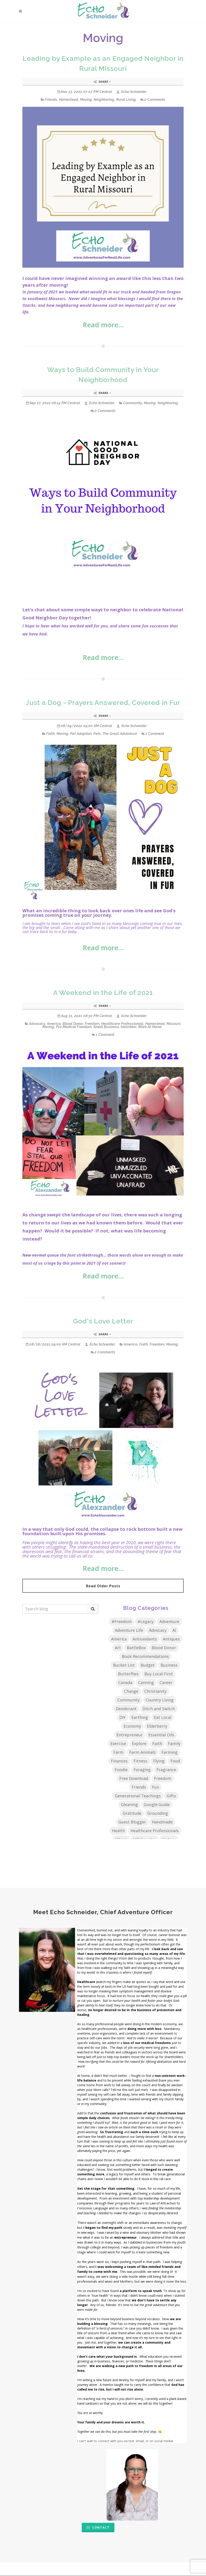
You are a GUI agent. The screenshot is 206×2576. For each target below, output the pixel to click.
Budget (148, 1665)
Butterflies (128, 1673)
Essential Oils (161, 1734)
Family (174, 1743)
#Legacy (145, 1621)
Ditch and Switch (158, 1708)
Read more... (103, 324)
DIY (122, 1717)
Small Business (106, 1027)
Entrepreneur (129, 1734)
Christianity (155, 1691)
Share (102, 82)
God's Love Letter (103, 1321)
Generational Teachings (138, 1795)
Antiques (171, 1639)
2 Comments (103, 1352)
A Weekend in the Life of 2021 (103, 993)
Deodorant (126, 1708)
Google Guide (157, 1804)
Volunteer (128, 1027)
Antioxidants (145, 1639)
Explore (139, 1743)
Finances (119, 1761)
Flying (159, 1761)
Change (131, 1691)
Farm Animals (142, 1752)
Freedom (92, 1024)
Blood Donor (72, 1024)
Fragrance (166, 1769)
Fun (155, 1787)
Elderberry (157, 1726)
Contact (98, 2527)
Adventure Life (129, 1630)
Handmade (162, 1822)
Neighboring (104, 99)
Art (118, 1647)
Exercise (118, 1743)
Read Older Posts (103, 1585)
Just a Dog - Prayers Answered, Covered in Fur (103, 703)
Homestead (68, 99)
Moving (86, 99)
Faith (50, 734)
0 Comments (152, 99)
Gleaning (129, 1804)
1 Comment (153, 734)
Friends (51, 99)
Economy (132, 1726)
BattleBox (136, 1647)
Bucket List (124, 1665)
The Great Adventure (120, 734)
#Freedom (122, 1621)
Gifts (171, 1795)
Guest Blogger (132, 1822)
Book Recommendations (145, 1656)
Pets (97, 734)
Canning (146, 1682)
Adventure (169, 1621)
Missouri (173, 1024)
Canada (125, 1682)
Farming (169, 1752)
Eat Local (162, 1717)
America (54, 1024)
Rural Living (126, 99)
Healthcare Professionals (122, 1024)
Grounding (157, 1813)
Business (169, 1665)
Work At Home (150, 1027)
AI (174, 1630)
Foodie (121, 1769)
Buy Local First (158, 1673)
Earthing (139, 1717)
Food (175, 1761)
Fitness (140, 1761)
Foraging (142, 1769)
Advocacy (37, 1024)
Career (166, 1682)
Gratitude (132, 1813)
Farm (118, 1752)
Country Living (160, 1700)
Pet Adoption (81, 734)
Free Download (133, 1778)
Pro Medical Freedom (74, 1027)
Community (132, 403)
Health (118, 1830)
